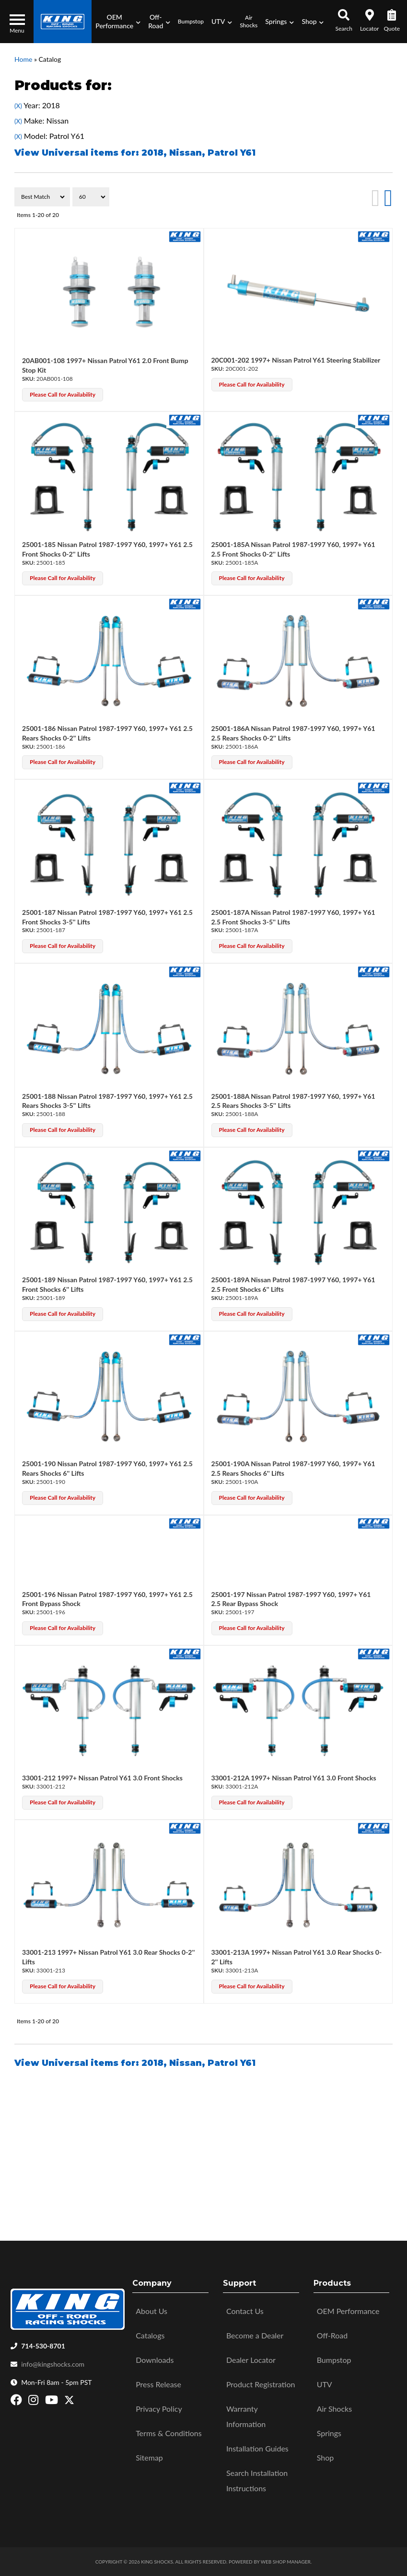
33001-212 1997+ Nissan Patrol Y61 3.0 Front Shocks (102, 1778)
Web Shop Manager (286, 2562)
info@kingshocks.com (52, 2364)
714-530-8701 (43, 2346)
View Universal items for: (135, 2063)
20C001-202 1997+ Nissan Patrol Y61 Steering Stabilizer (296, 360)
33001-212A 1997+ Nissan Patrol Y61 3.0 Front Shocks (293, 1778)
